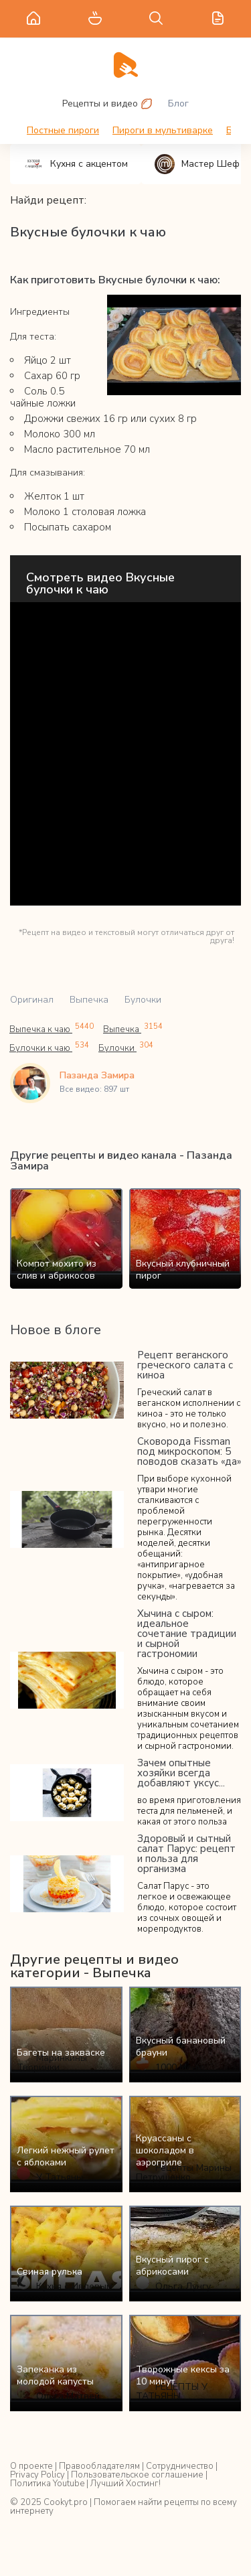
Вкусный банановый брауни (181, 2046)
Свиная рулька (49, 2271)
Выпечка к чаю (51, 1029)
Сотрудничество (180, 2466)
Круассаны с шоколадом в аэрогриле (165, 2150)
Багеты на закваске (61, 2052)
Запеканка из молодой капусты (55, 2375)
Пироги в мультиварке (162, 130)
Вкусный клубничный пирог (183, 1269)
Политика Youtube (47, 2484)
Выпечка (89, 999)
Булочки (142, 999)
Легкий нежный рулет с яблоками (65, 2156)
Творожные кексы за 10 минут (183, 2375)
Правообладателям (99, 2466)
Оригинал (32, 999)
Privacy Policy (37, 2475)
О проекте (31, 2466)
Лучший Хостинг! (125, 2484)
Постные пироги (63, 130)
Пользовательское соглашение (137, 2475)
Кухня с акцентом (75, 164)
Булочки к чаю (49, 1048)
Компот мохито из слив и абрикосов (56, 1269)
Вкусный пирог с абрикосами (172, 2265)
